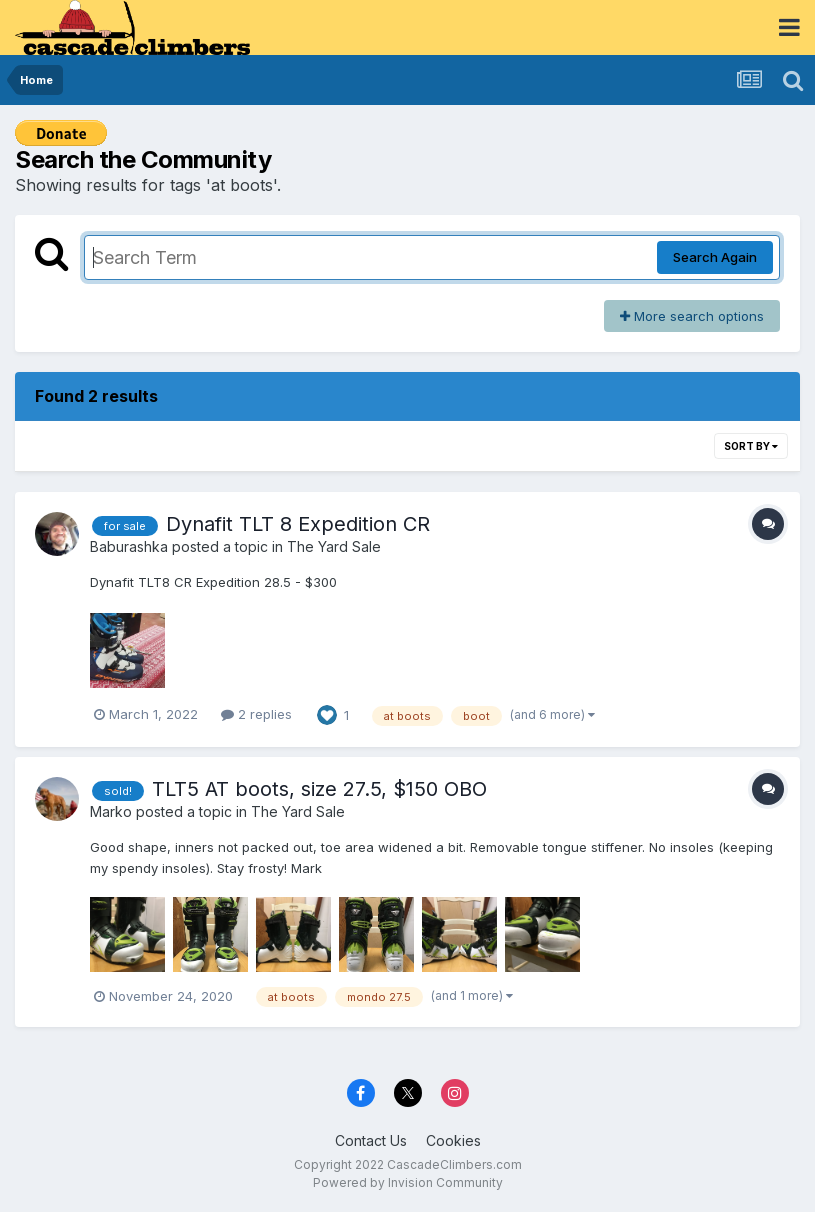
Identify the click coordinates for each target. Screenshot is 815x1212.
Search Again (715, 257)
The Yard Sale (334, 546)
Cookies (453, 1140)
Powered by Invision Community (408, 1182)
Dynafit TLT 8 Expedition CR (298, 524)
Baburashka (129, 546)
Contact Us (371, 1140)
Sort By (751, 446)
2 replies (256, 714)
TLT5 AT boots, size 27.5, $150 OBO (319, 789)
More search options (692, 316)
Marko (111, 811)
